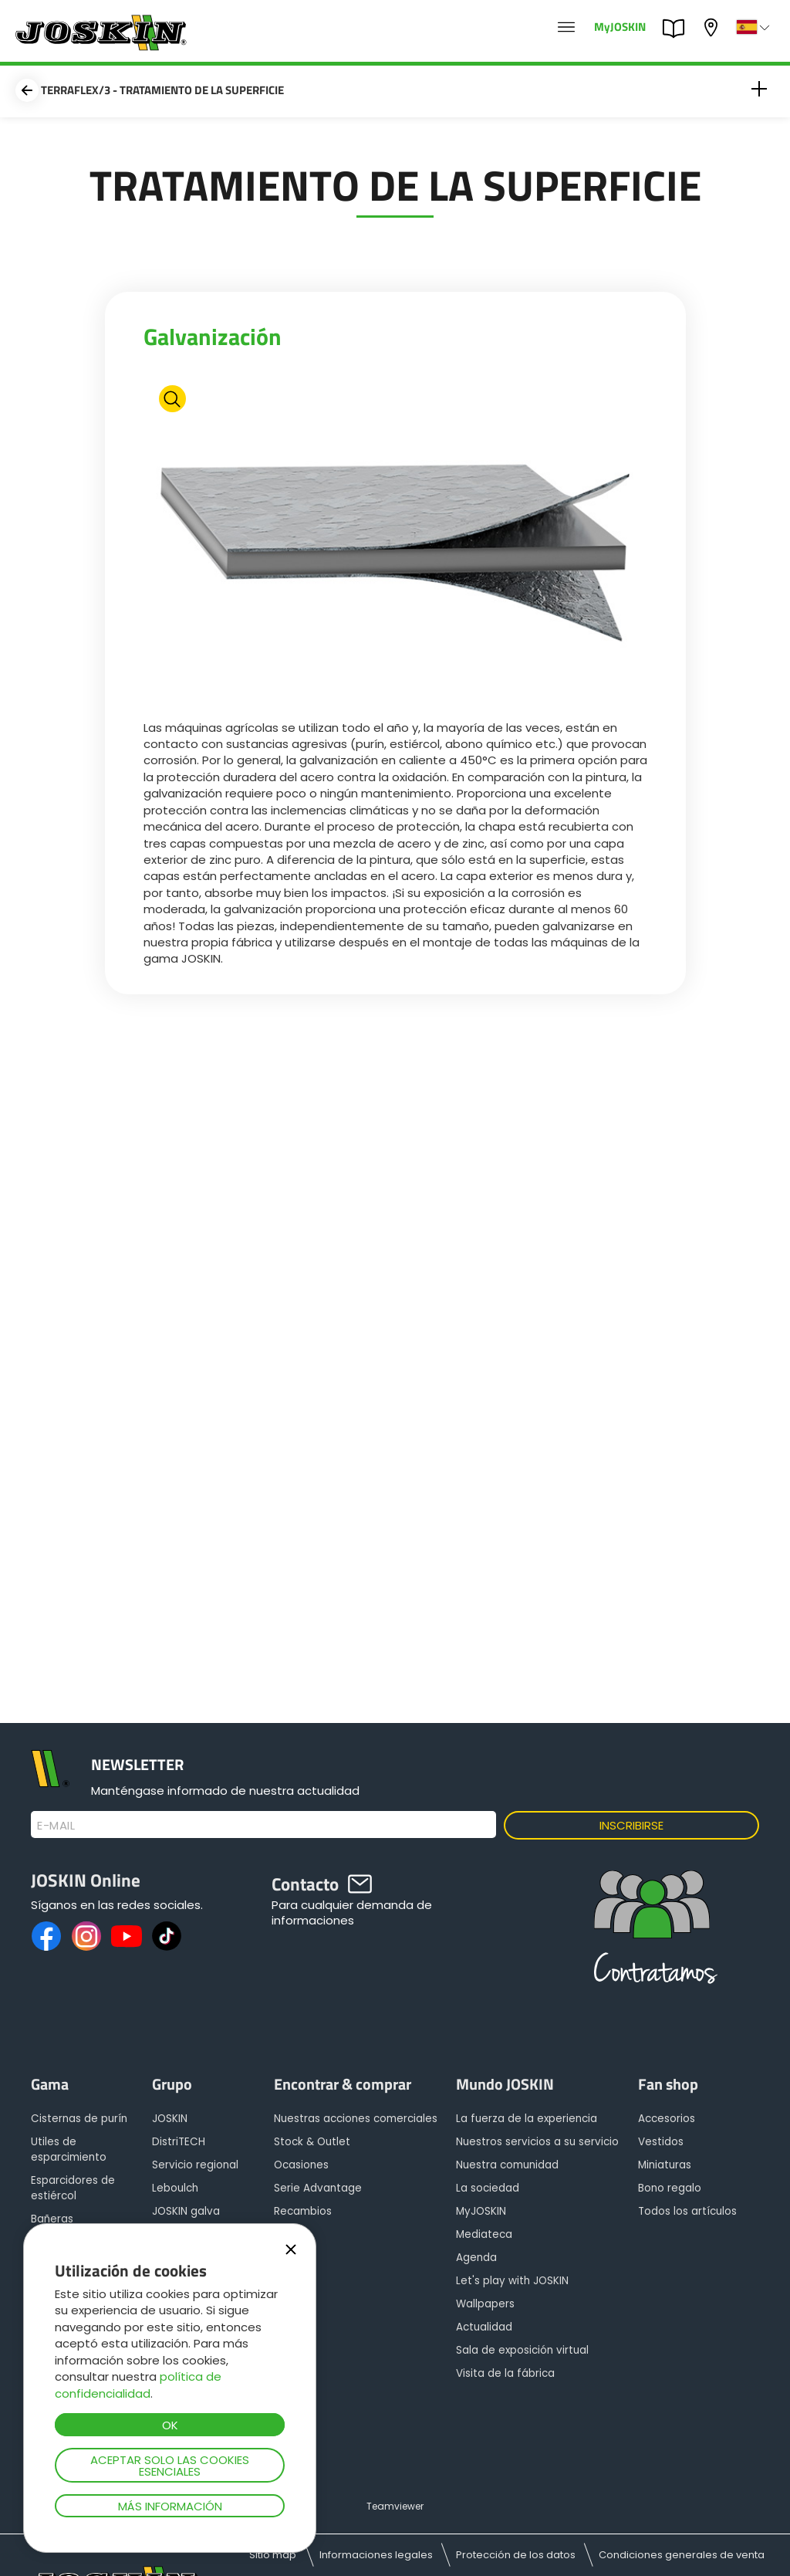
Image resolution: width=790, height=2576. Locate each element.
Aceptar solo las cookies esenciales (169, 2466)
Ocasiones (301, 2165)
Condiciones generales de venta (682, 2554)
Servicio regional (195, 2165)
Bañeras (52, 2219)
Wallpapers (485, 2304)
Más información (170, 2506)
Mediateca (484, 2234)
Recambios (303, 2211)
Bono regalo (669, 2188)
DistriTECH (178, 2141)
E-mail (56, 1825)
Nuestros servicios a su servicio (537, 2141)
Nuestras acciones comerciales (355, 2118)
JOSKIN (169, 2118)
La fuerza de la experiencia (526, 2118)
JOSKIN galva (186, 2211)
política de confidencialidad (138, 2384)
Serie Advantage (318, 2188)
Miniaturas (664, 2165)
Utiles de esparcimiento (68, 2149)
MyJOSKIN (620, 26)
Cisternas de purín (79, 2118)
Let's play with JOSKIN (512, 2280)
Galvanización (212, 336)
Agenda (476, 2257)
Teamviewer (395, 2506)
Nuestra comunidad (507, 2165)
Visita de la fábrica (505, 2373)
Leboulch (175, 2188)
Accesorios (666, 2118)
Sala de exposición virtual (522, 2350)
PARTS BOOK (677, 28)
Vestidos (661, 2141)
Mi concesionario (712, 27)
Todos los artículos (687, 2211)
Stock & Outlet (312, 2141)
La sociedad (487, 2188)
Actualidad (484, 2327)
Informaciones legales (376, 2554)
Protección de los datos (516, 2554)
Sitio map (272, 2554)
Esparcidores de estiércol (73, 2188)
